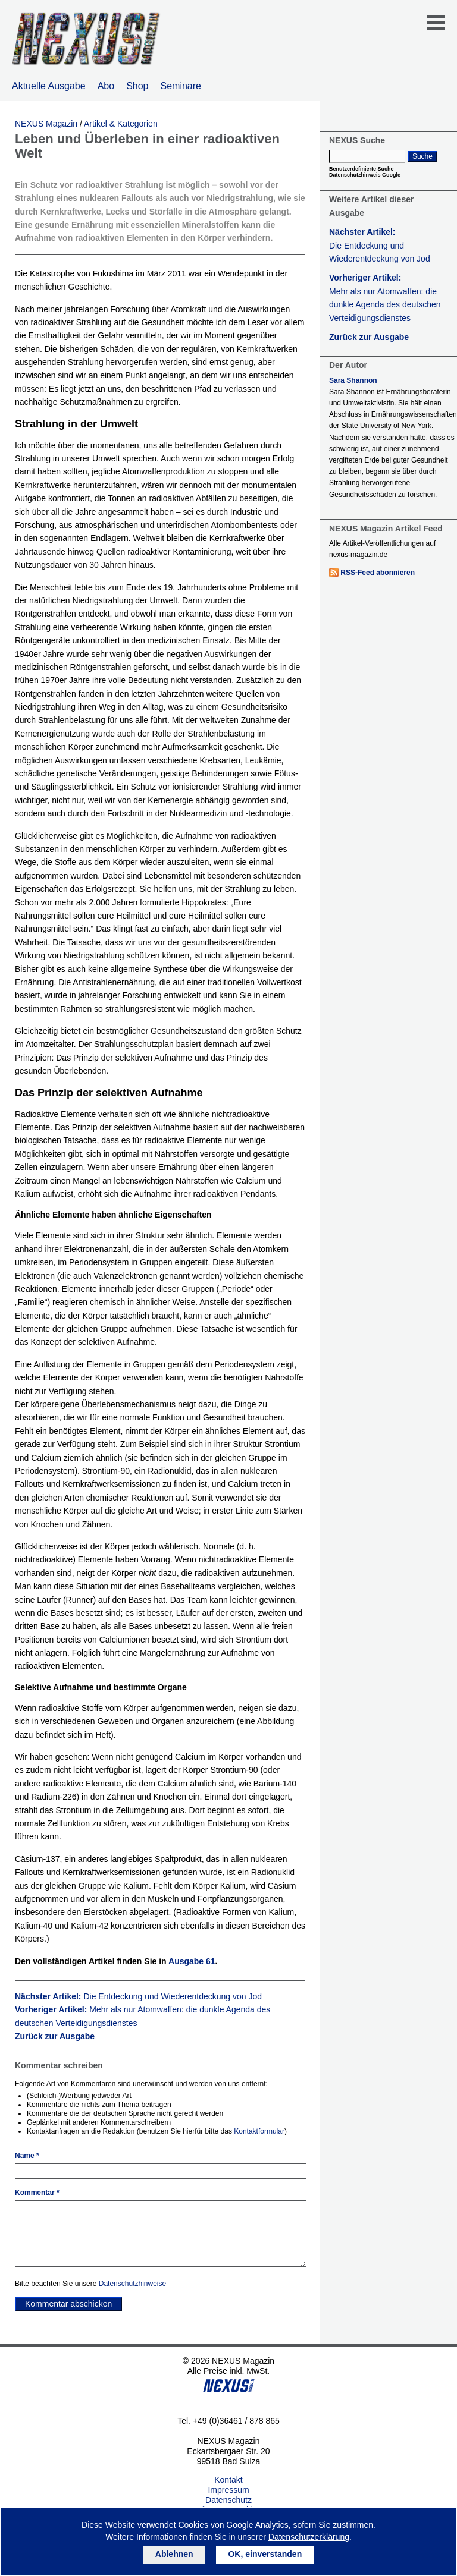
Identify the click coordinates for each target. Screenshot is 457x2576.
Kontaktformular (259, 2131)
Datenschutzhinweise (132, 2283)
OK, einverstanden (265, 2554)
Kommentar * (37, 2192)
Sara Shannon (353, 380)
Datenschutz (228, 2500)
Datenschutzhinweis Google (364, 175)
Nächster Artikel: (138, 1996)
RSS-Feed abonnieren (377, 572)
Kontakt (228, 2479)
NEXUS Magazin (46, 123)
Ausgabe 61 (191, 1961)
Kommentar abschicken (68, 2303)
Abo (106, 86)
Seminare (181, 86)
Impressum (228, 2490)
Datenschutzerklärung (308, 2537)
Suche (422, 156)
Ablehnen (174, 2554)
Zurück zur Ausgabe (55, 2036)
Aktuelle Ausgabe (49, 86)
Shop (137, 86)
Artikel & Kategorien (121, 123)
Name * (27, 2156)
